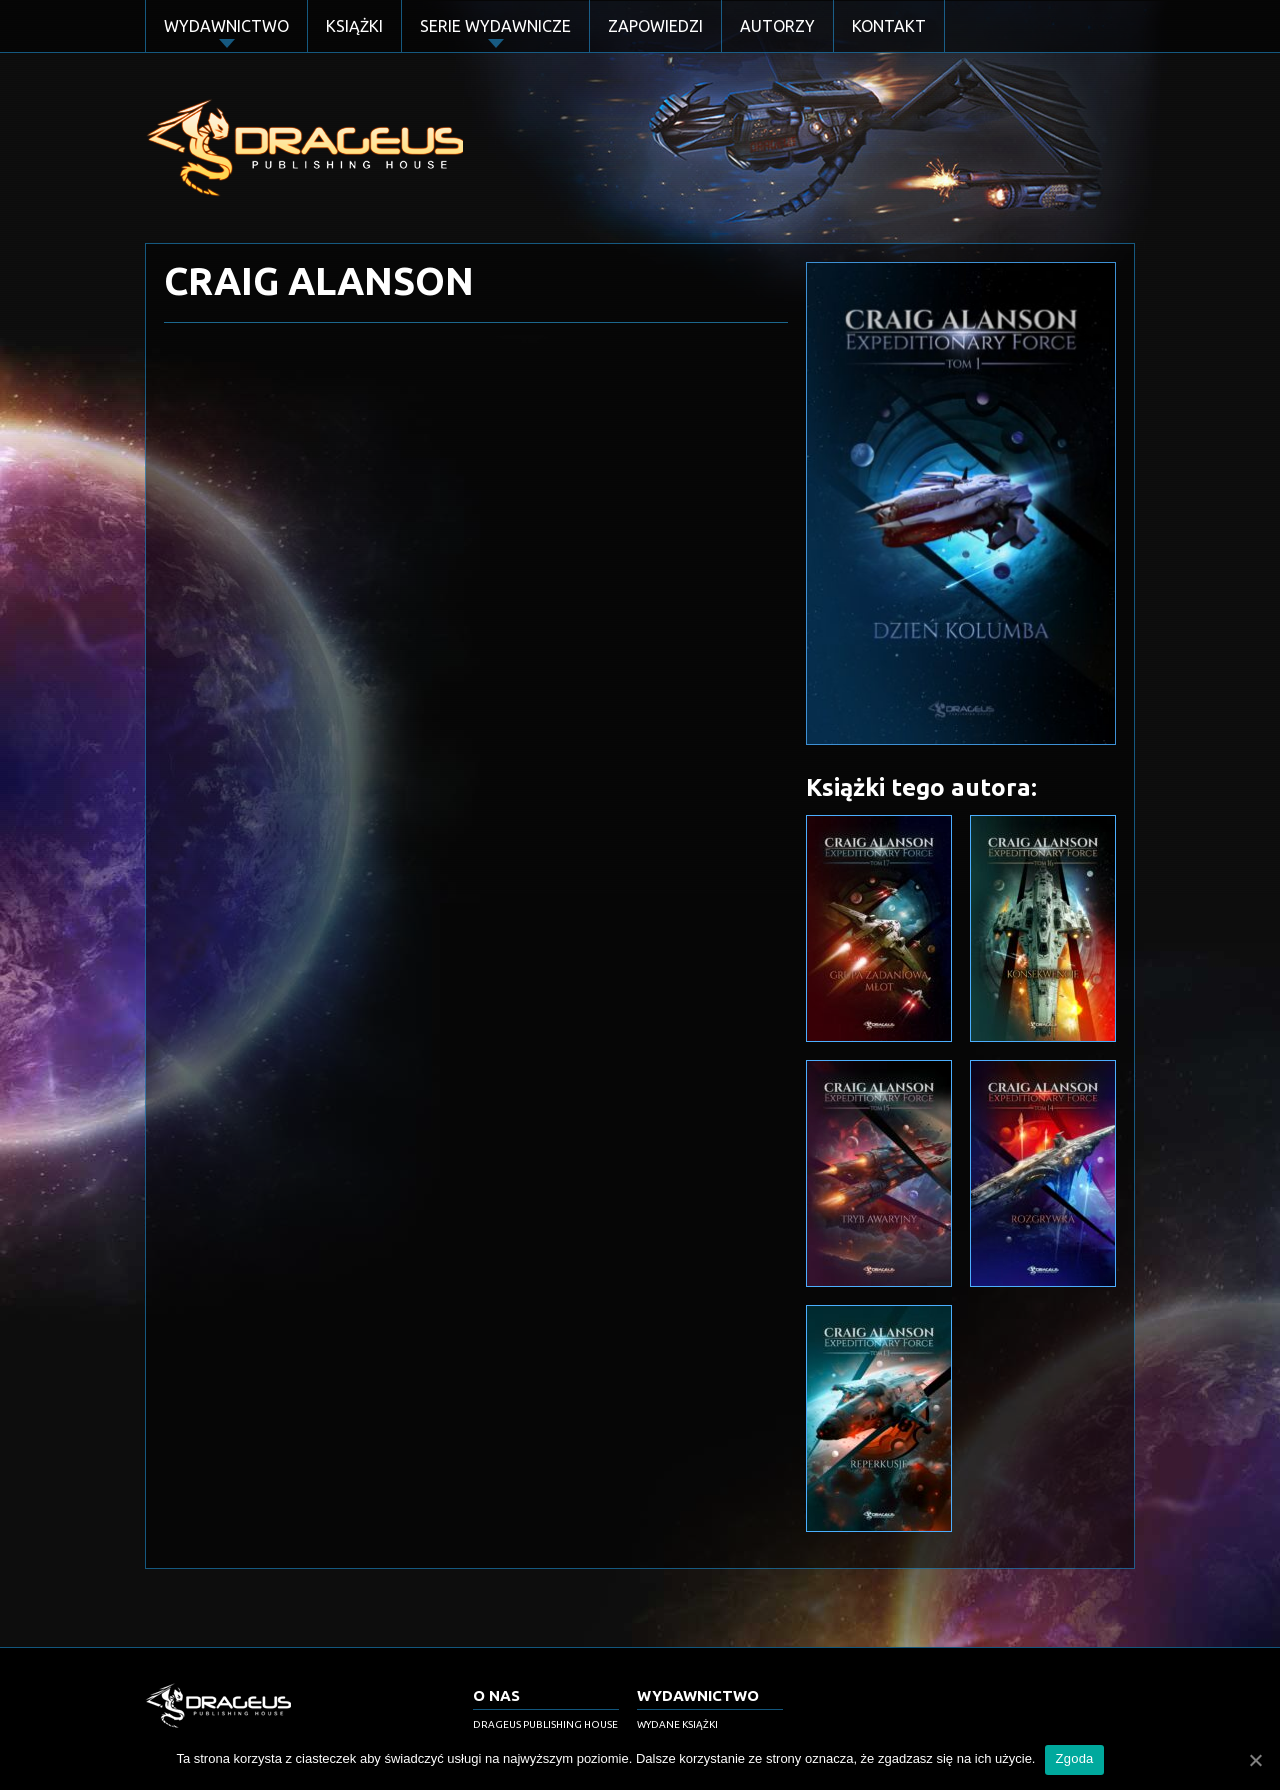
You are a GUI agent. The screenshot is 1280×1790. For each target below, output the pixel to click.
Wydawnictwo (226, 26)
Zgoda (1074, 1758)
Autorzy (777, 26)
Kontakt (889, 26)
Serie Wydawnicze (495, 26)
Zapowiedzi (655, 26)
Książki (354, 26)
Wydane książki (677, 1724)
